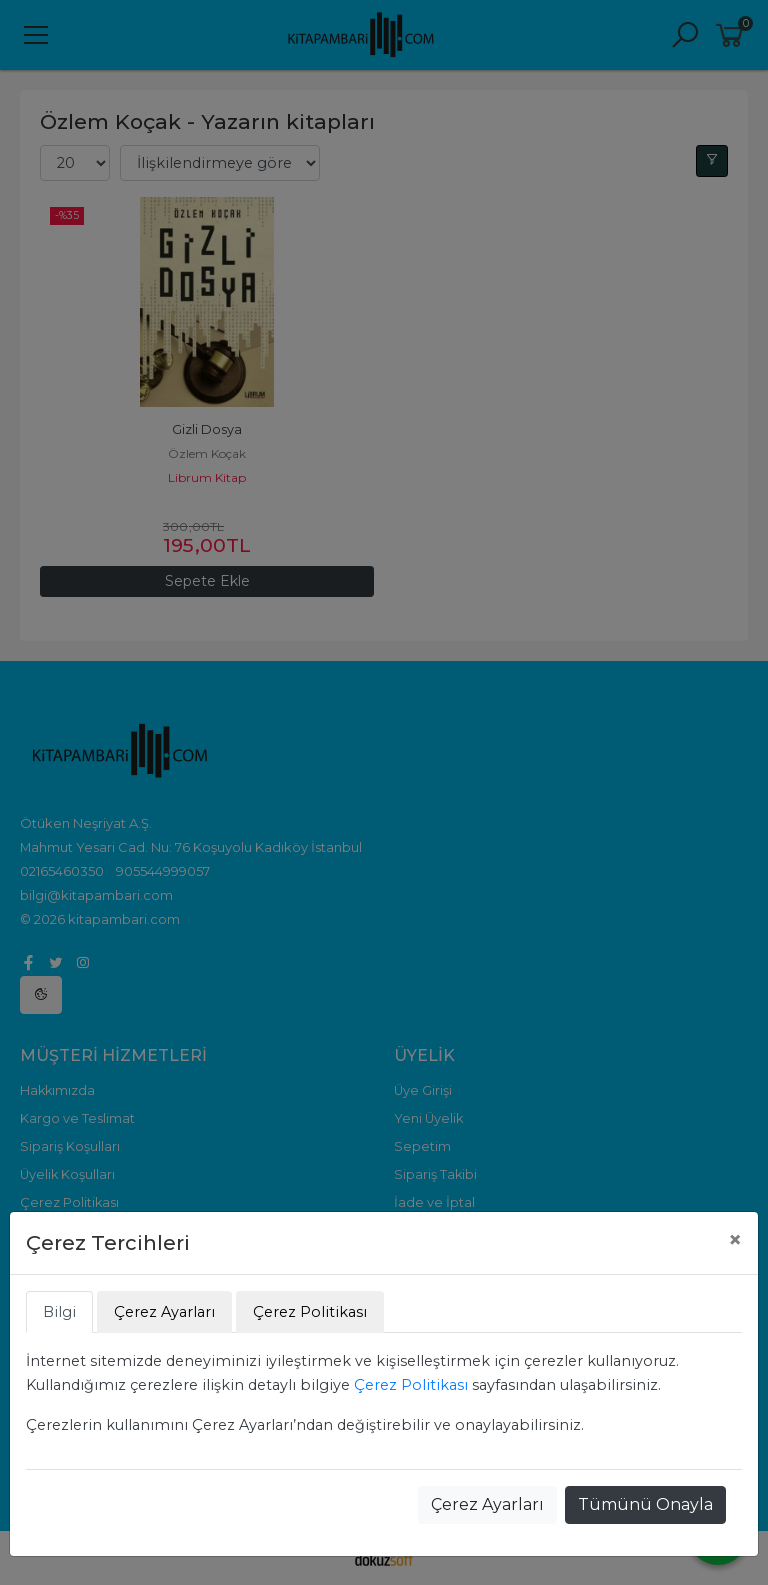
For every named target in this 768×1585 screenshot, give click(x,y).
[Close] (735, 1240)
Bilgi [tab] (59, 1312)
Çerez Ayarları (487, 1504)
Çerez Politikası (411, 1385)
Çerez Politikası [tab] (310, 1312)
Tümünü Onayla (645, 1504)
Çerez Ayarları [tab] (164, 1312)
